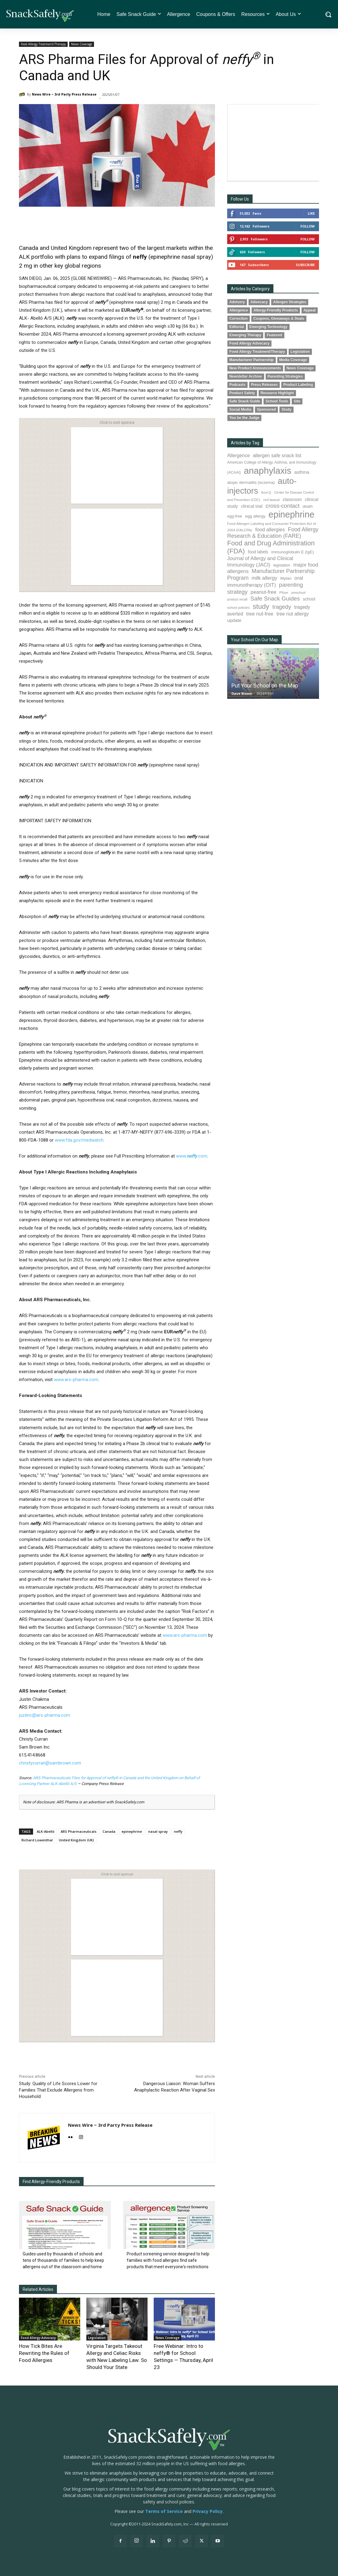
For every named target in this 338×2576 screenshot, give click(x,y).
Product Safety (242, 393)
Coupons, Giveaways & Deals (278, 318)
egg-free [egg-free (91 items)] (234, 516)
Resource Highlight (277, 393)
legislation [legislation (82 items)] (281, 565)
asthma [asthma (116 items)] (301, 472)
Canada (109, 1831)
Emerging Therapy (245, 335)
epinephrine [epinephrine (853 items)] (291, 514)
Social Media (240, 409)
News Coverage (81, 44)
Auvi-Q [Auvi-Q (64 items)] (266, 492)
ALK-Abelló (45, 1831)
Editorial (236, 327)
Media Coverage (293, 360)
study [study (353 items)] (261, 606)
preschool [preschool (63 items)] (298, 592)
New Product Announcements (255, 368)
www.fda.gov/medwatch (79, 1140)
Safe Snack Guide (244, 401)
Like (311, 213)
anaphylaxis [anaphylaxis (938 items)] (267, 470)
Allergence (238, 310)
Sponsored (266, 409)
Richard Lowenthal (37, 1840)
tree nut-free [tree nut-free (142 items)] (259, 613)
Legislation (97, 2338)
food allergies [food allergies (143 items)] (270, 529)
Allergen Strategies (289, 302)
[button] (328, 14)
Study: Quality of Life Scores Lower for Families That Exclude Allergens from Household (58, 2090)
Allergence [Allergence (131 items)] (238, 455)
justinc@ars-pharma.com (44, 1715)
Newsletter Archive (245, 376)
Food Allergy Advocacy (38, 2338)
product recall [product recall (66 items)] (237, 599)
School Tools (276, 401)
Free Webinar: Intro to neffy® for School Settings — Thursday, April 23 (183, 2351)
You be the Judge (244, 418)
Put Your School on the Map (264, 685)
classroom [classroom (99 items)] (292, 499)
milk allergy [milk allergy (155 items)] (264, 578)
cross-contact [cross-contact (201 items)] (282, 506)
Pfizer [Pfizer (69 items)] (284, 592)
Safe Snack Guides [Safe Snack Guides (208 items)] (275, 598)
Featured (274, 335)
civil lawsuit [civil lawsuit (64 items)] (271, 500)
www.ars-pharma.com (76, 1379)
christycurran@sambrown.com (50, 1763)
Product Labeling (298, 384)
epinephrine (132, 1831)
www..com (191, 1156)
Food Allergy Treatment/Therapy (43, 44)
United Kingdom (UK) (76, 1840)
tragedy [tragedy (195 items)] (281, 607)
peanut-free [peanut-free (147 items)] (263, 592)
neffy (178, 1831)
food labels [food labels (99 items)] (258, 552)
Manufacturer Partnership (251, 360)
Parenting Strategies (285, 376)
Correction (238, 318)
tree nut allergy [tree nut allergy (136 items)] (292, 613)
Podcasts (237, 384)
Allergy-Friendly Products (276, 310)
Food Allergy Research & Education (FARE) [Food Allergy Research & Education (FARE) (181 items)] (272, 532)
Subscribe (305, 264)
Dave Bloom (241, 693)
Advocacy (259, 302)
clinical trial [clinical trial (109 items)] (251, 506)
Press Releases (264, 384)
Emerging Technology (268, 327)
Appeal (309, 310)
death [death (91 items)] (308, 506)
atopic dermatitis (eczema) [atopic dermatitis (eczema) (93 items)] (251, 482)
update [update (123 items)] (234, 620)
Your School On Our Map (254, 639)
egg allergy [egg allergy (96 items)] (255, 516)
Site (297, 401)
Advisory (237, 302)
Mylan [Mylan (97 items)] (285, 578)
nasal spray (158, 1831)
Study (286, 409)
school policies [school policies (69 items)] (238, 607)
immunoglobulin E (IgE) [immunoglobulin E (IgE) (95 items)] (292, 552)
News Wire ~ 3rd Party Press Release (64, 94)
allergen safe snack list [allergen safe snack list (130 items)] (277, 455)
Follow (307, 226)
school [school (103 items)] (309, 599)
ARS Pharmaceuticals (78, 1831)
